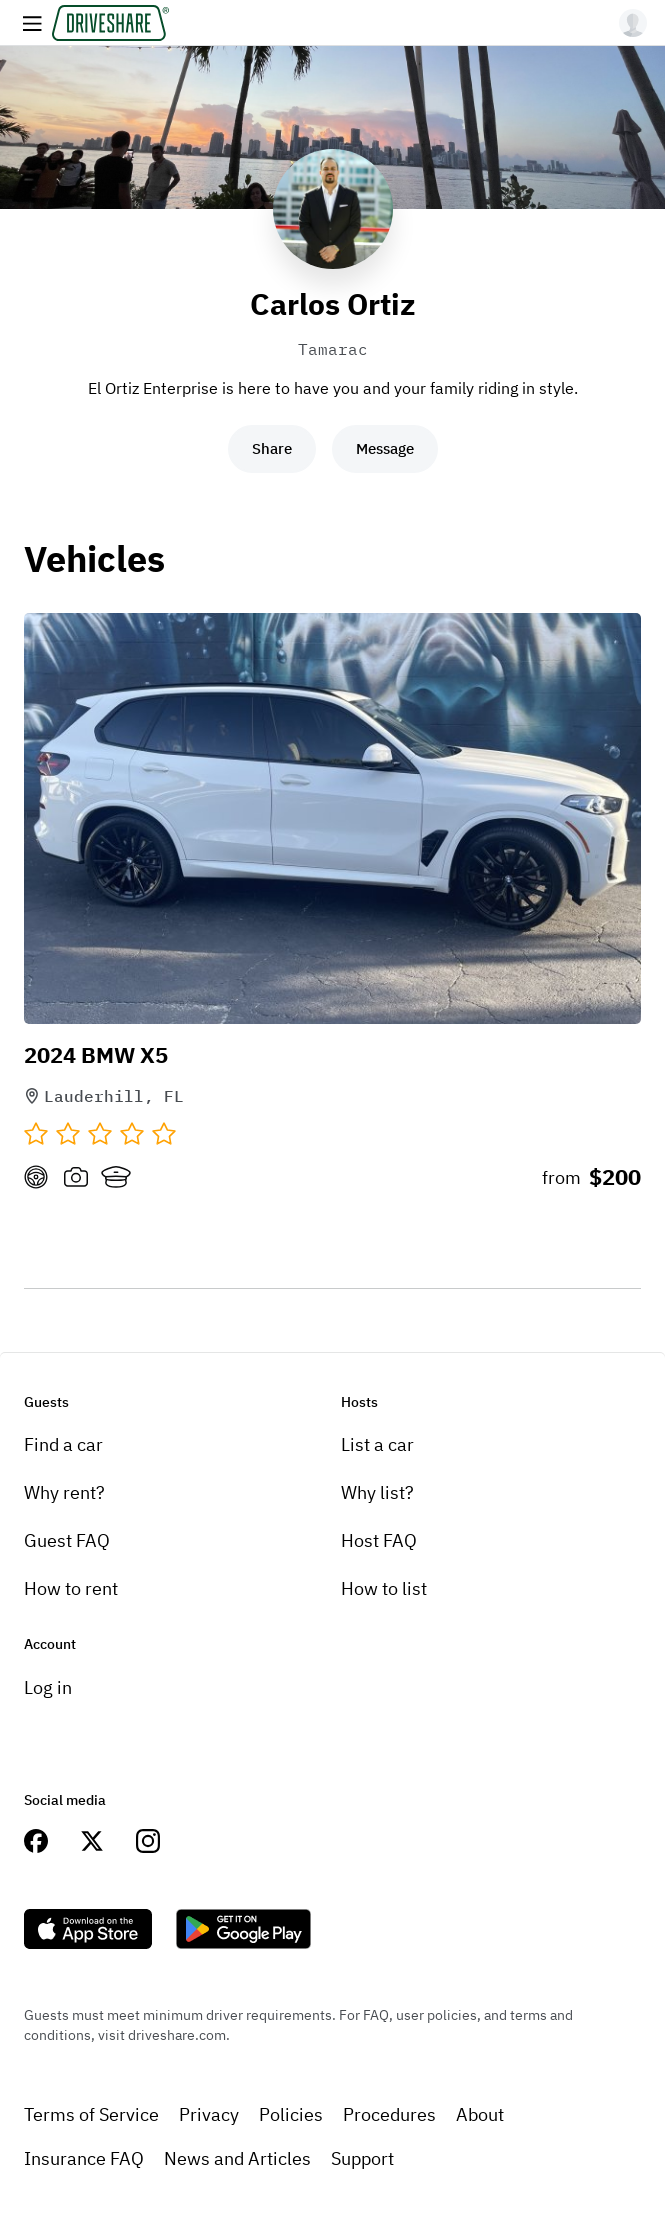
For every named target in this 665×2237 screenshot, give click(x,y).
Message (385, 448)
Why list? (377, 1492)
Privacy (209, 2114)
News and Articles (237, 2158)
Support (362, 2158)
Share (272, 448)
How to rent (71, 1588)
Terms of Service (91, 2114)
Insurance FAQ (84, 2158)
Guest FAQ (67, 1540)
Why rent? (64, 1492)
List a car (377, 1444)
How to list (384, 1588)
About (480, 2114)
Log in (48, 1687)
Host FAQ (379, 1540)
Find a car (63, 1444)
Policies (291, 2114)
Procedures (389, 2114)
